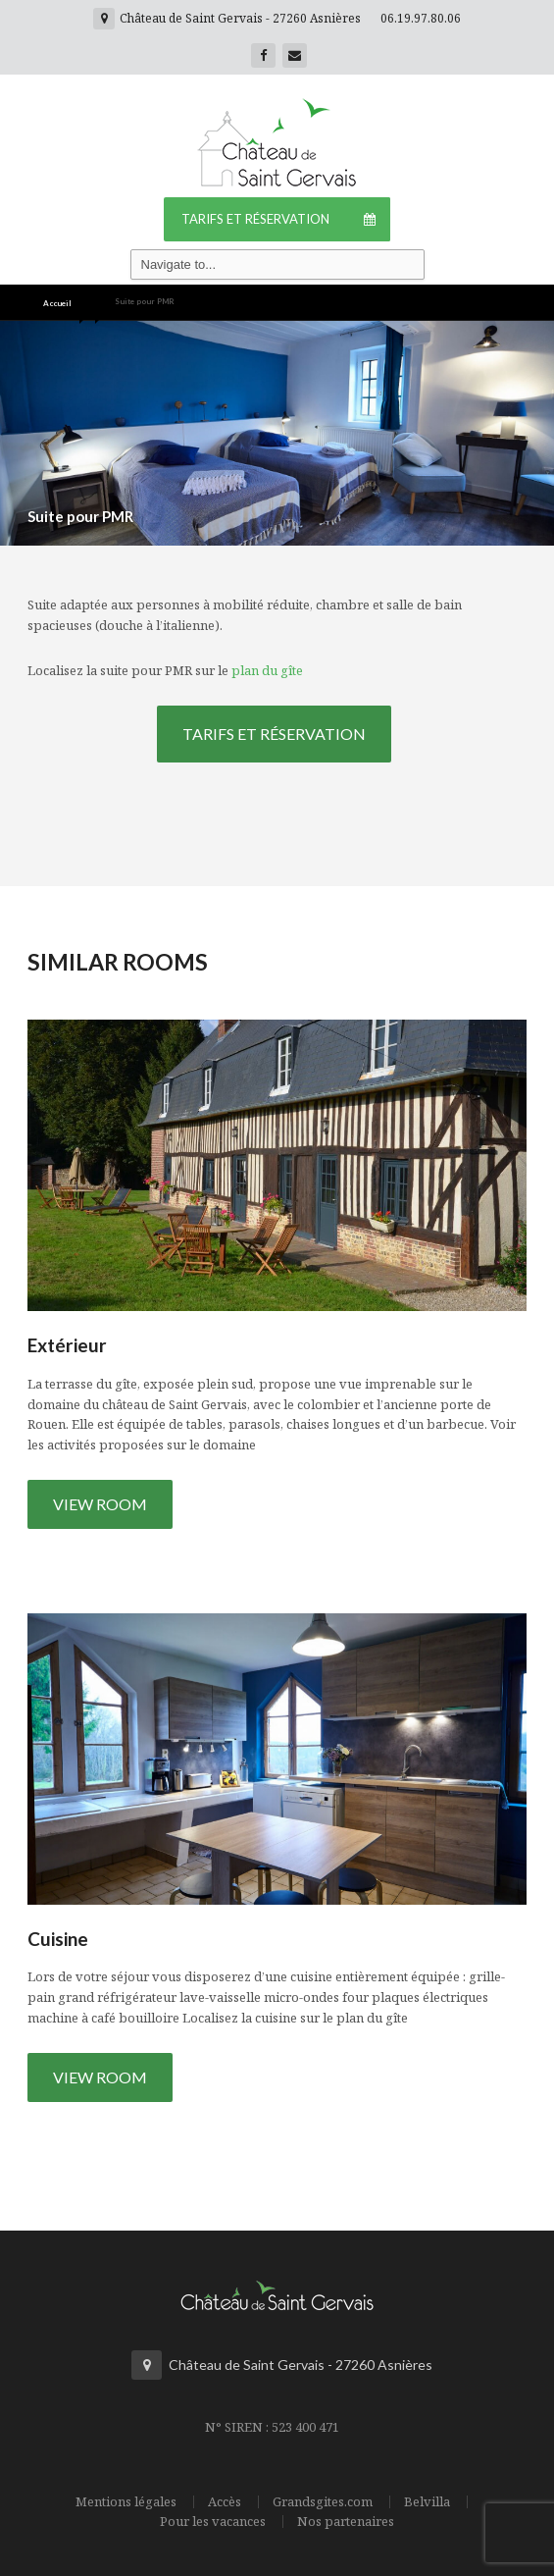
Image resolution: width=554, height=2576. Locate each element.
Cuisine (57, 1938)
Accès (224, 2502)
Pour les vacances (213, 2521)
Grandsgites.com (323, 2502)
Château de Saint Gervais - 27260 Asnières (227, 18)
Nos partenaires (345, 2521)
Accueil (57, 303)
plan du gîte (267, 670)
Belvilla (427, 2502)
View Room (100, 1504)
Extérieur (67, 1345)
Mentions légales (126, 2502)
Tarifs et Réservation (285, 219)
